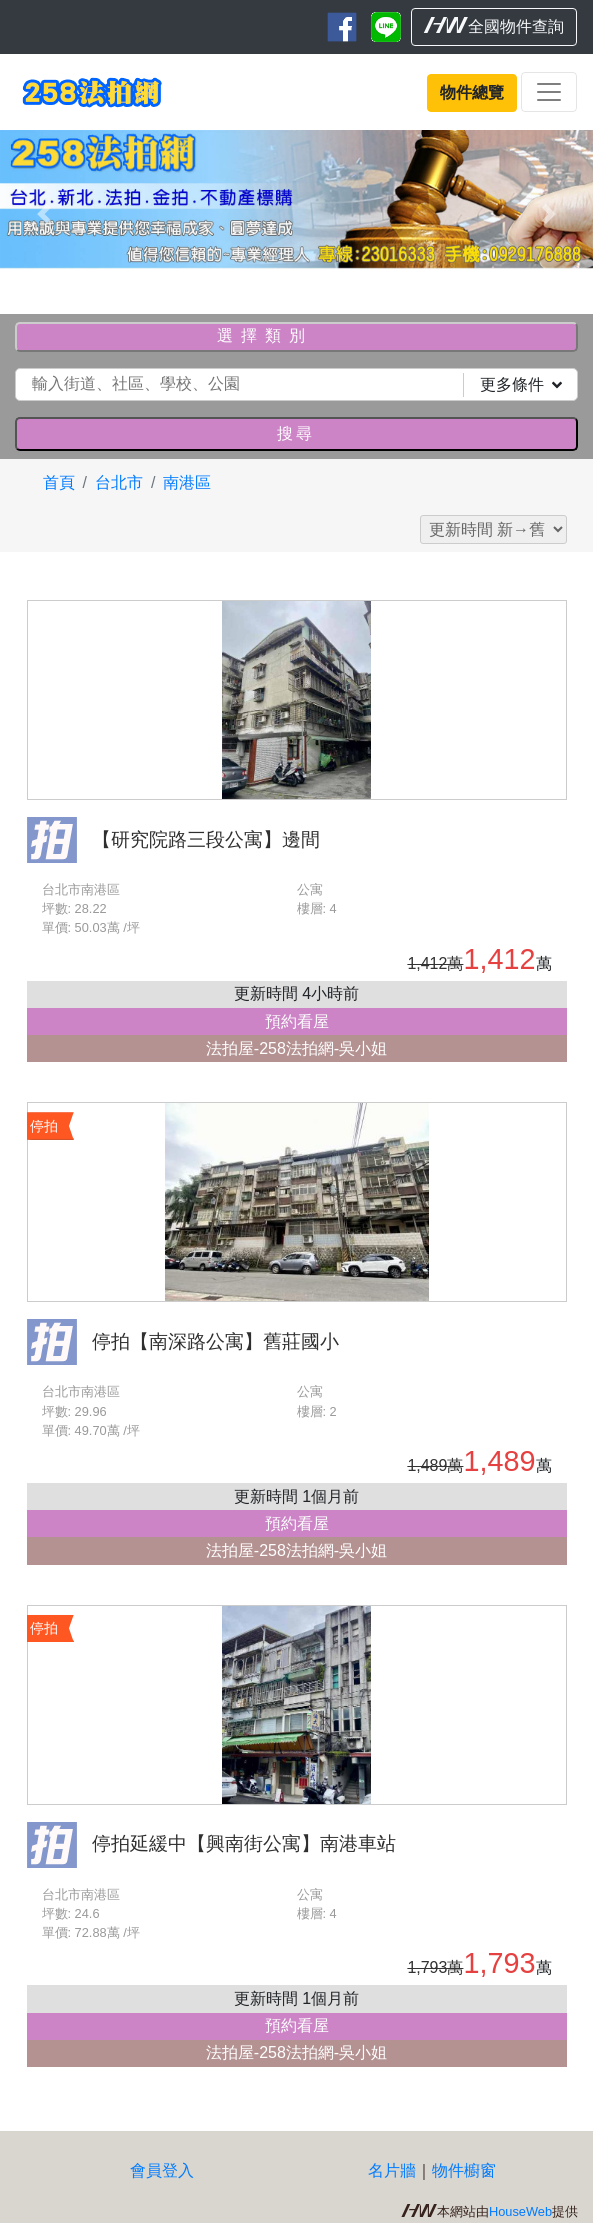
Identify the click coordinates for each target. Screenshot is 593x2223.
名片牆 (392, 2170)
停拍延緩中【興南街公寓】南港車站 (244, 1843)
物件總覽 (472, 92)
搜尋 (296, 433)
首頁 (59, 482)
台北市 (119, 482)
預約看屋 (297, 1021)
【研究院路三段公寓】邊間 (206, 839)
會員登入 (162, 2170)
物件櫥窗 (464, 2170)
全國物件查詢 (494, 26)
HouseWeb (520, 2211)
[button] (44, 214)
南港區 (187, 482)
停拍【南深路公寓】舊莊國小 (215, 1341)
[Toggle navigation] (549, 92)
